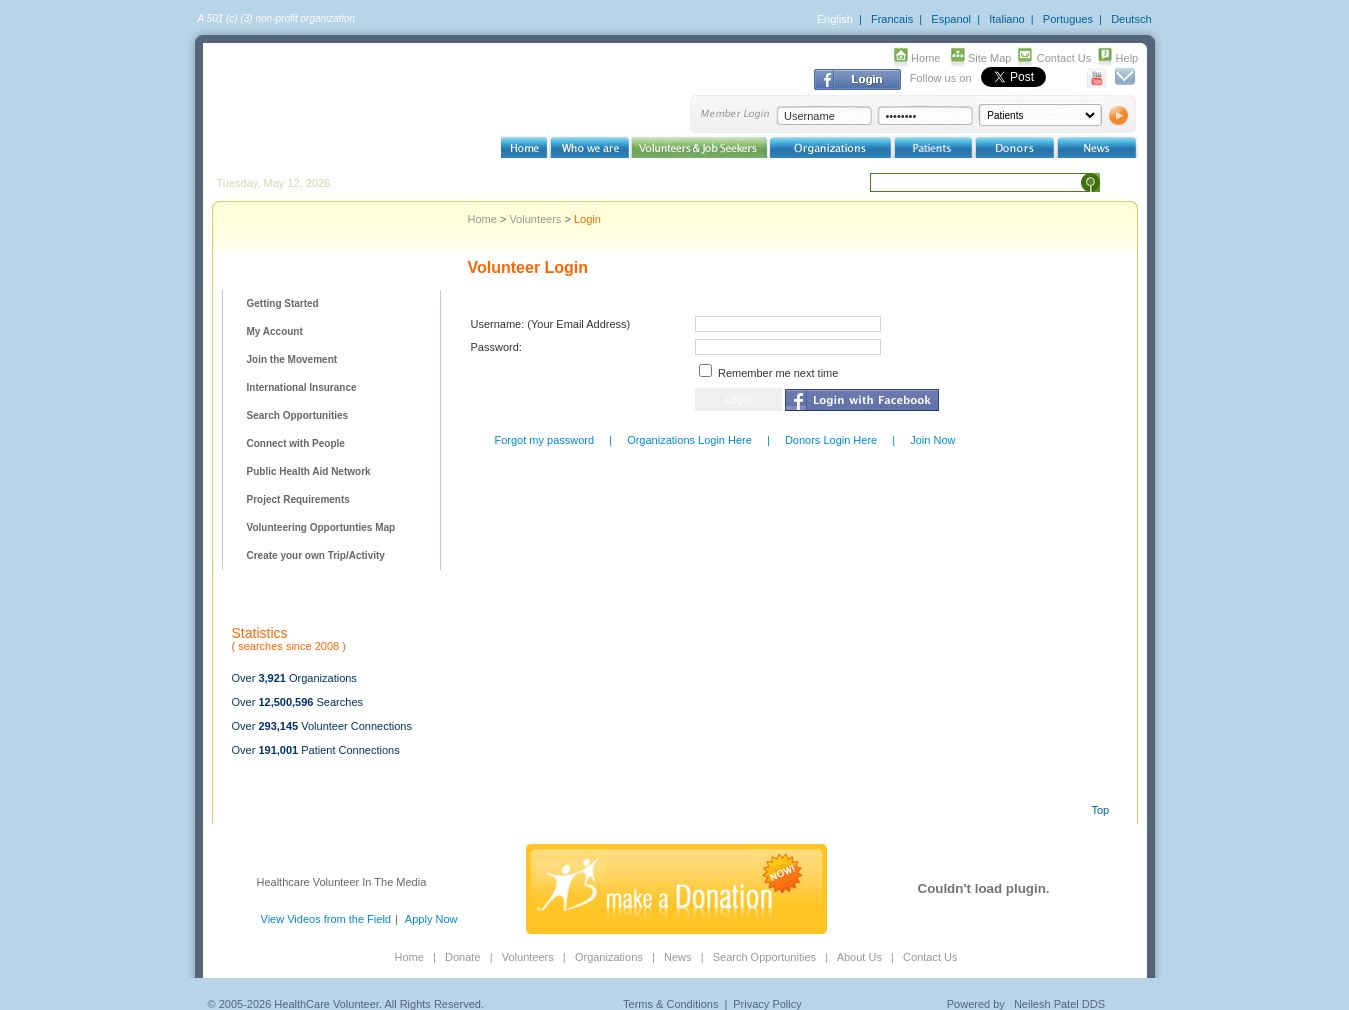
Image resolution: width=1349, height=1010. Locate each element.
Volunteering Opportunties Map (321, 527)
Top (1101, 810)
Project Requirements (298, 499)
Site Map (989, 58)
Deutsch (1131, 19)
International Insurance (302, 387)
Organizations (609, 957)
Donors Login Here (831, 440)
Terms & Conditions (670, 1004)
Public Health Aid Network (309, 471)
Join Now (932, 440)
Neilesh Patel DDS (1059, 1004)
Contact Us (1064, 58)
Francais (892, 19)
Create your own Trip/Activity (316, 555)
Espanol (951, 19)
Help (1127, 58)
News (678, 957)
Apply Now (431, 919)
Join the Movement (292, 359)
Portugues (1068, 19)
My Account (275, 331)
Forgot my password (545, 440)
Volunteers (535, 219)
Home (925, 58)
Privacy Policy (767, 1004)
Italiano (1006, 19)
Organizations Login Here (689, 440)
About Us (859, 957)
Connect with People (296, 443)
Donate (462, 957)
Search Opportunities (298, 415)
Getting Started (283, 303)
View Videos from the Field (326, 919)
